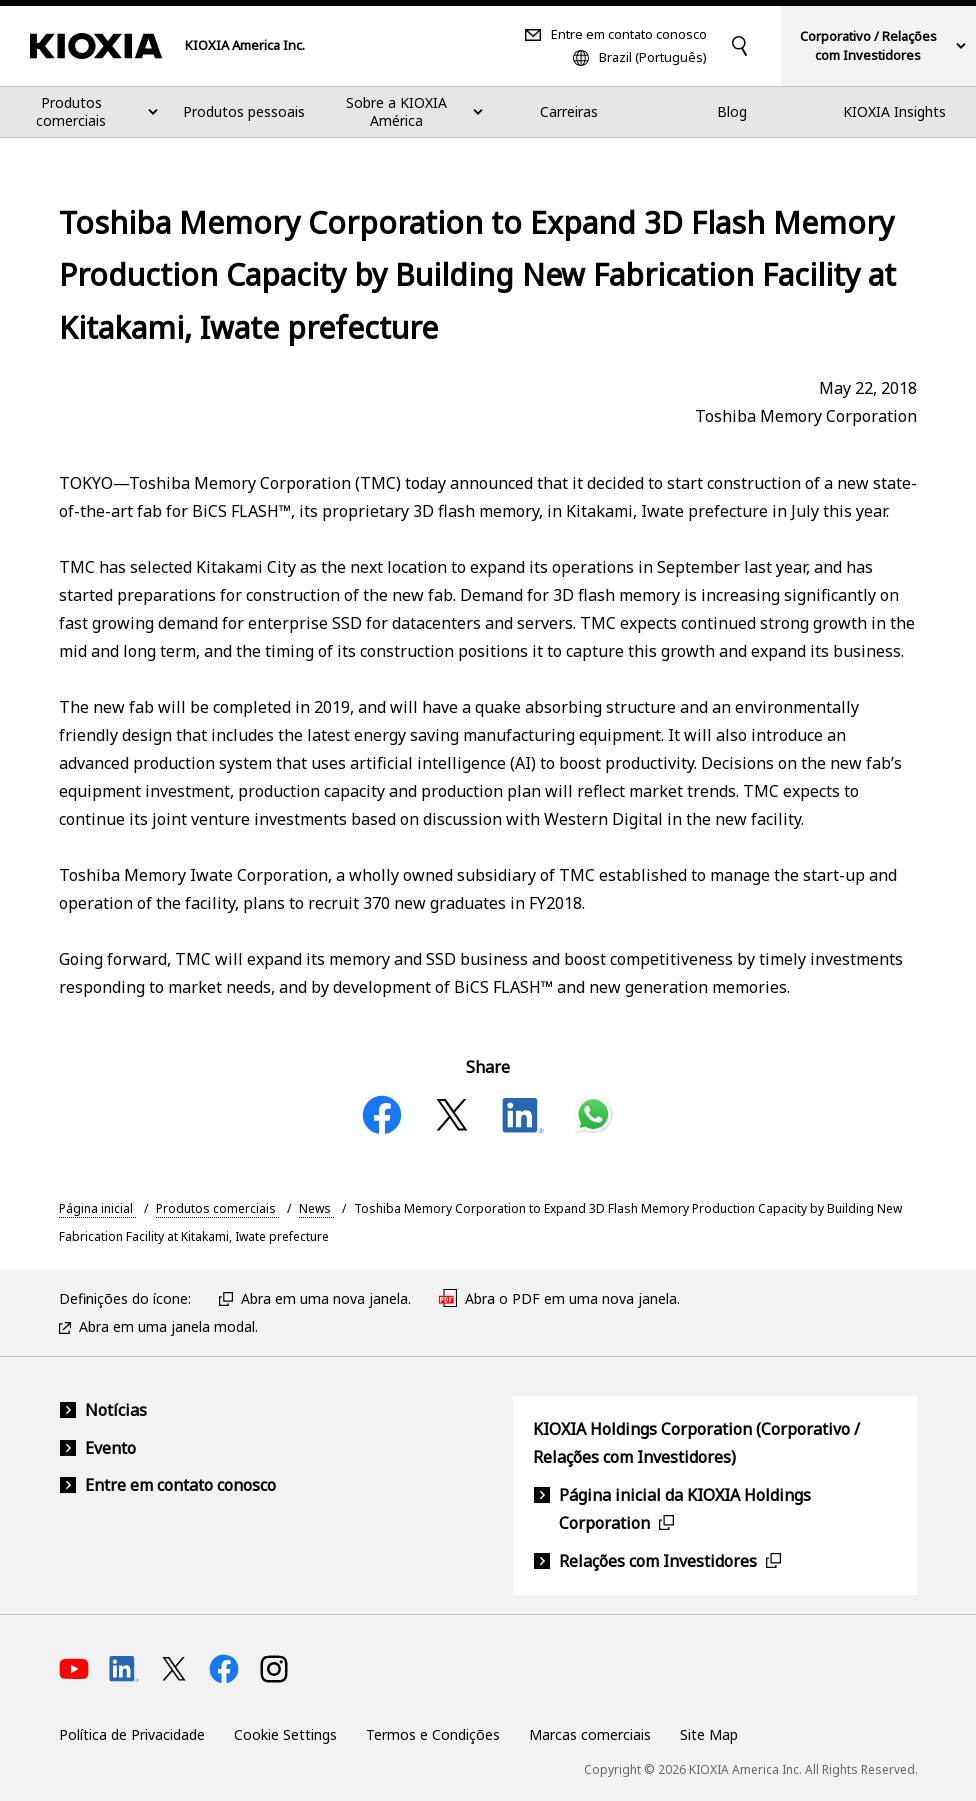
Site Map (709, 1734)
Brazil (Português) (653, 57)
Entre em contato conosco (629, 34)
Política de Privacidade (132, 1734)
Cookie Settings (285, 1734)
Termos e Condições (433, 1734)
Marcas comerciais (590, 1734)
